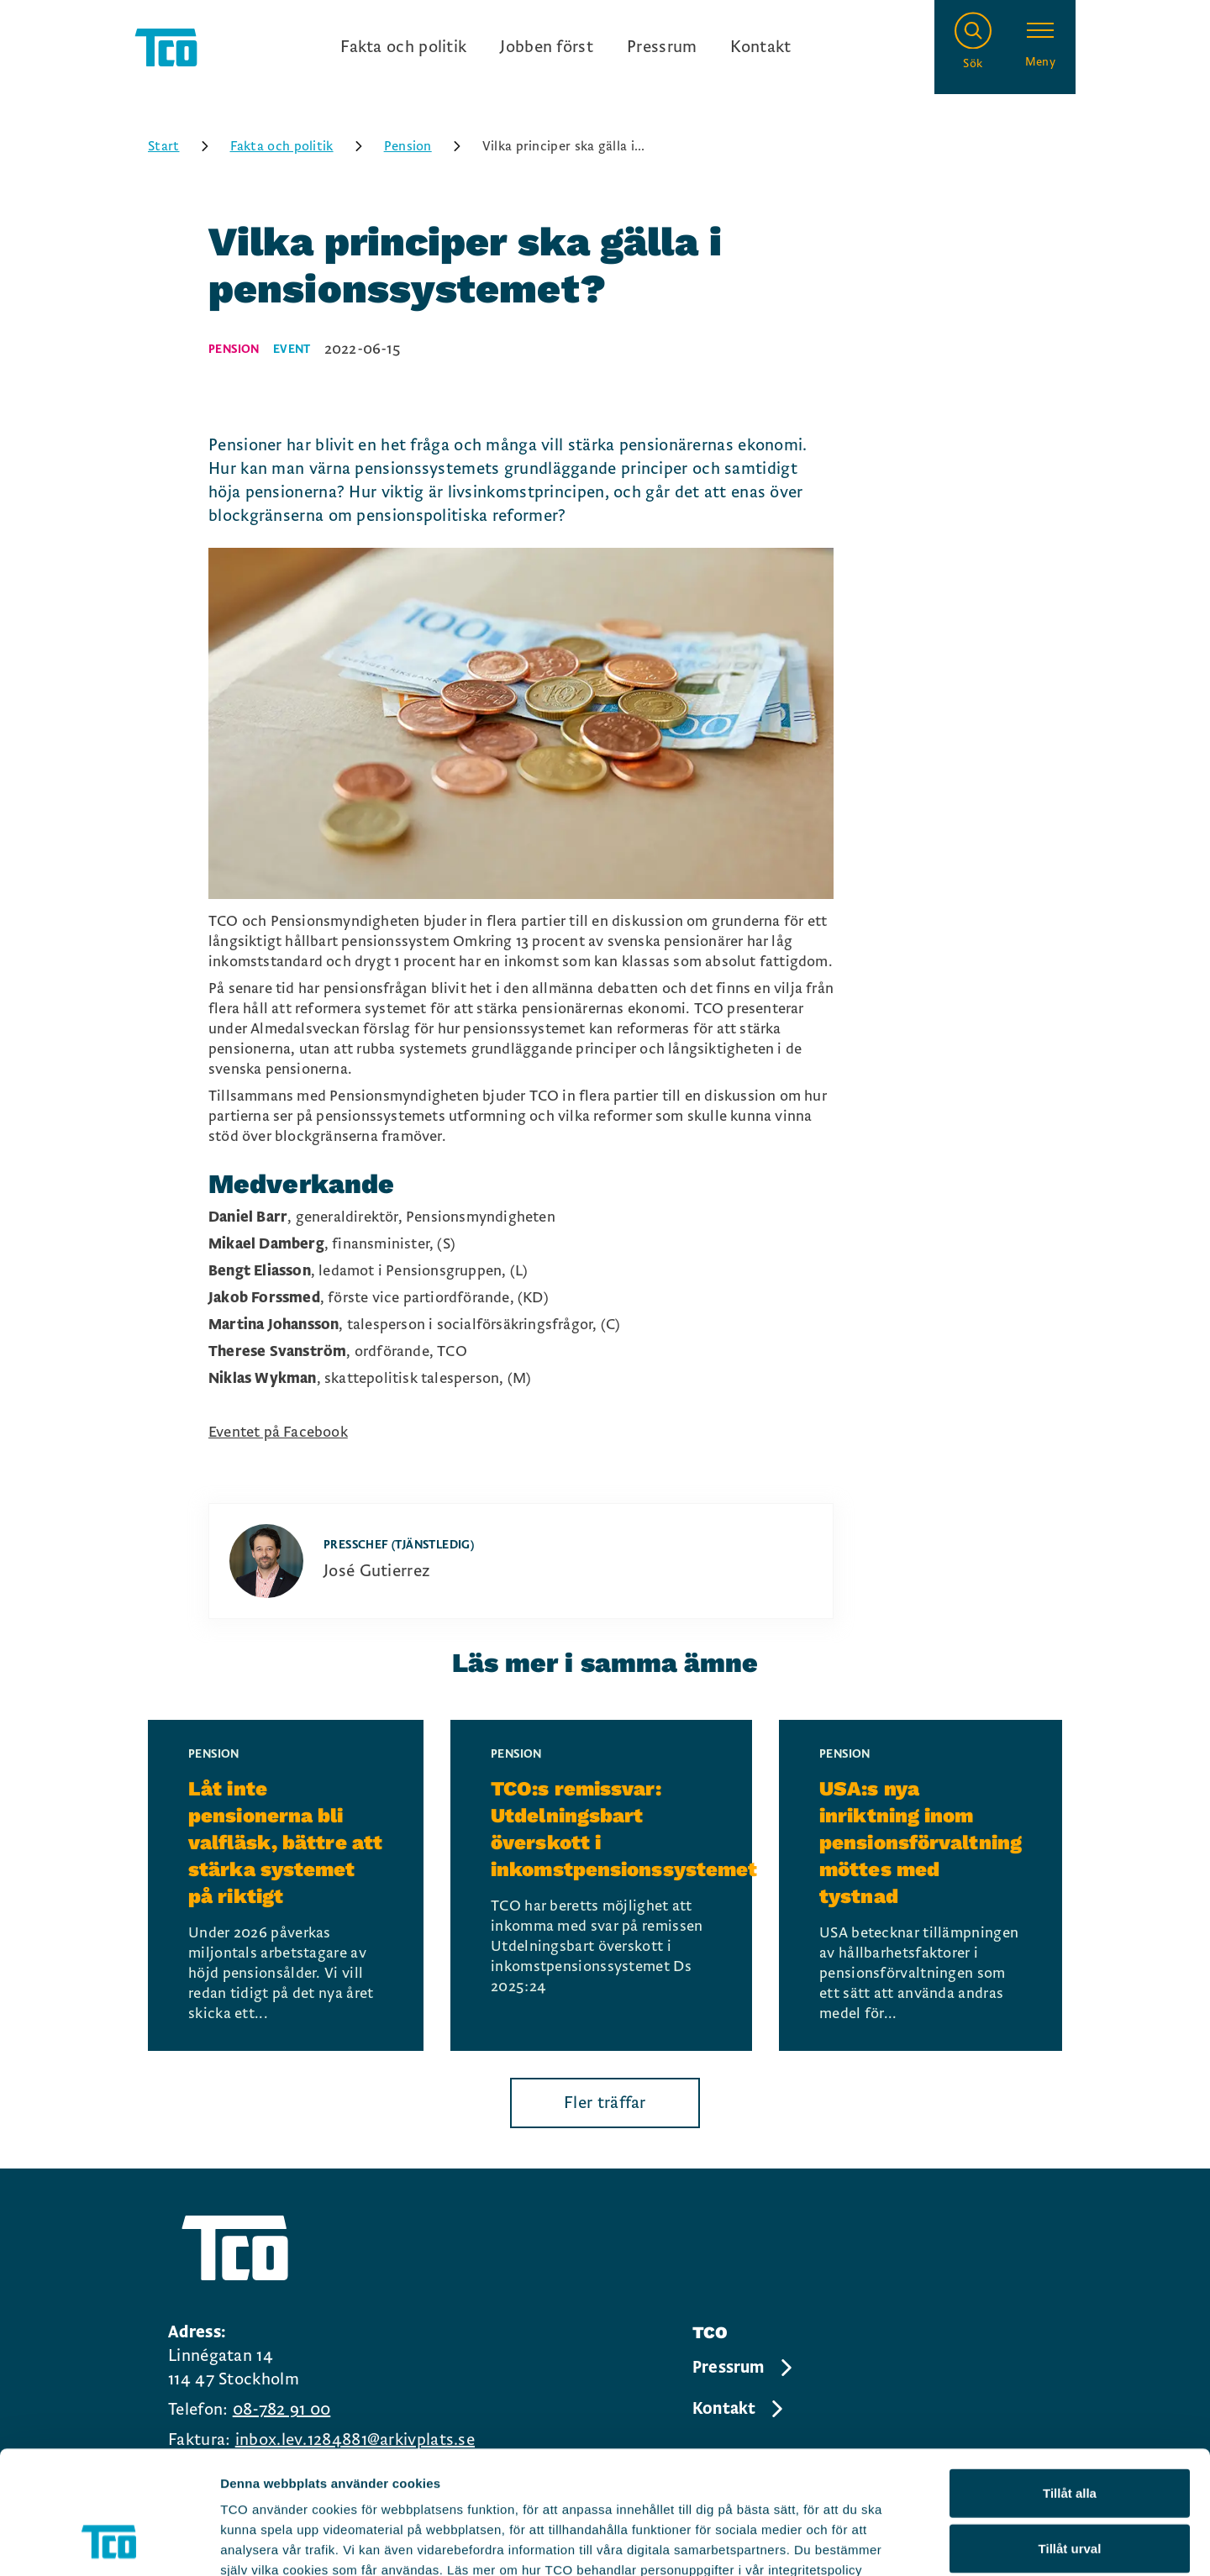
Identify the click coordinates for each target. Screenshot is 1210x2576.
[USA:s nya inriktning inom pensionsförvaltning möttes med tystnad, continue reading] (920, 1885)
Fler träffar (605, 2103)
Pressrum (662, 47)
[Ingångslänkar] (566, 47)
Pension (428, 146)
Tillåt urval (1070, 2433)
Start (184, 146)
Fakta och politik (403, 47)
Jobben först (546, 47)
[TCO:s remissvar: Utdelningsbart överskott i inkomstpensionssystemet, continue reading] (601, 1885)
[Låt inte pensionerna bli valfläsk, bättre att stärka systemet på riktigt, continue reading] (286, 1885)
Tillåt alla (1070, 2377)
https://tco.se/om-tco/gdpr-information (342, 2475)
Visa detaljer (913, 2543)
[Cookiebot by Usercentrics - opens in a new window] (108, 2543)
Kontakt (760, 47)
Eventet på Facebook (278, 1432)
